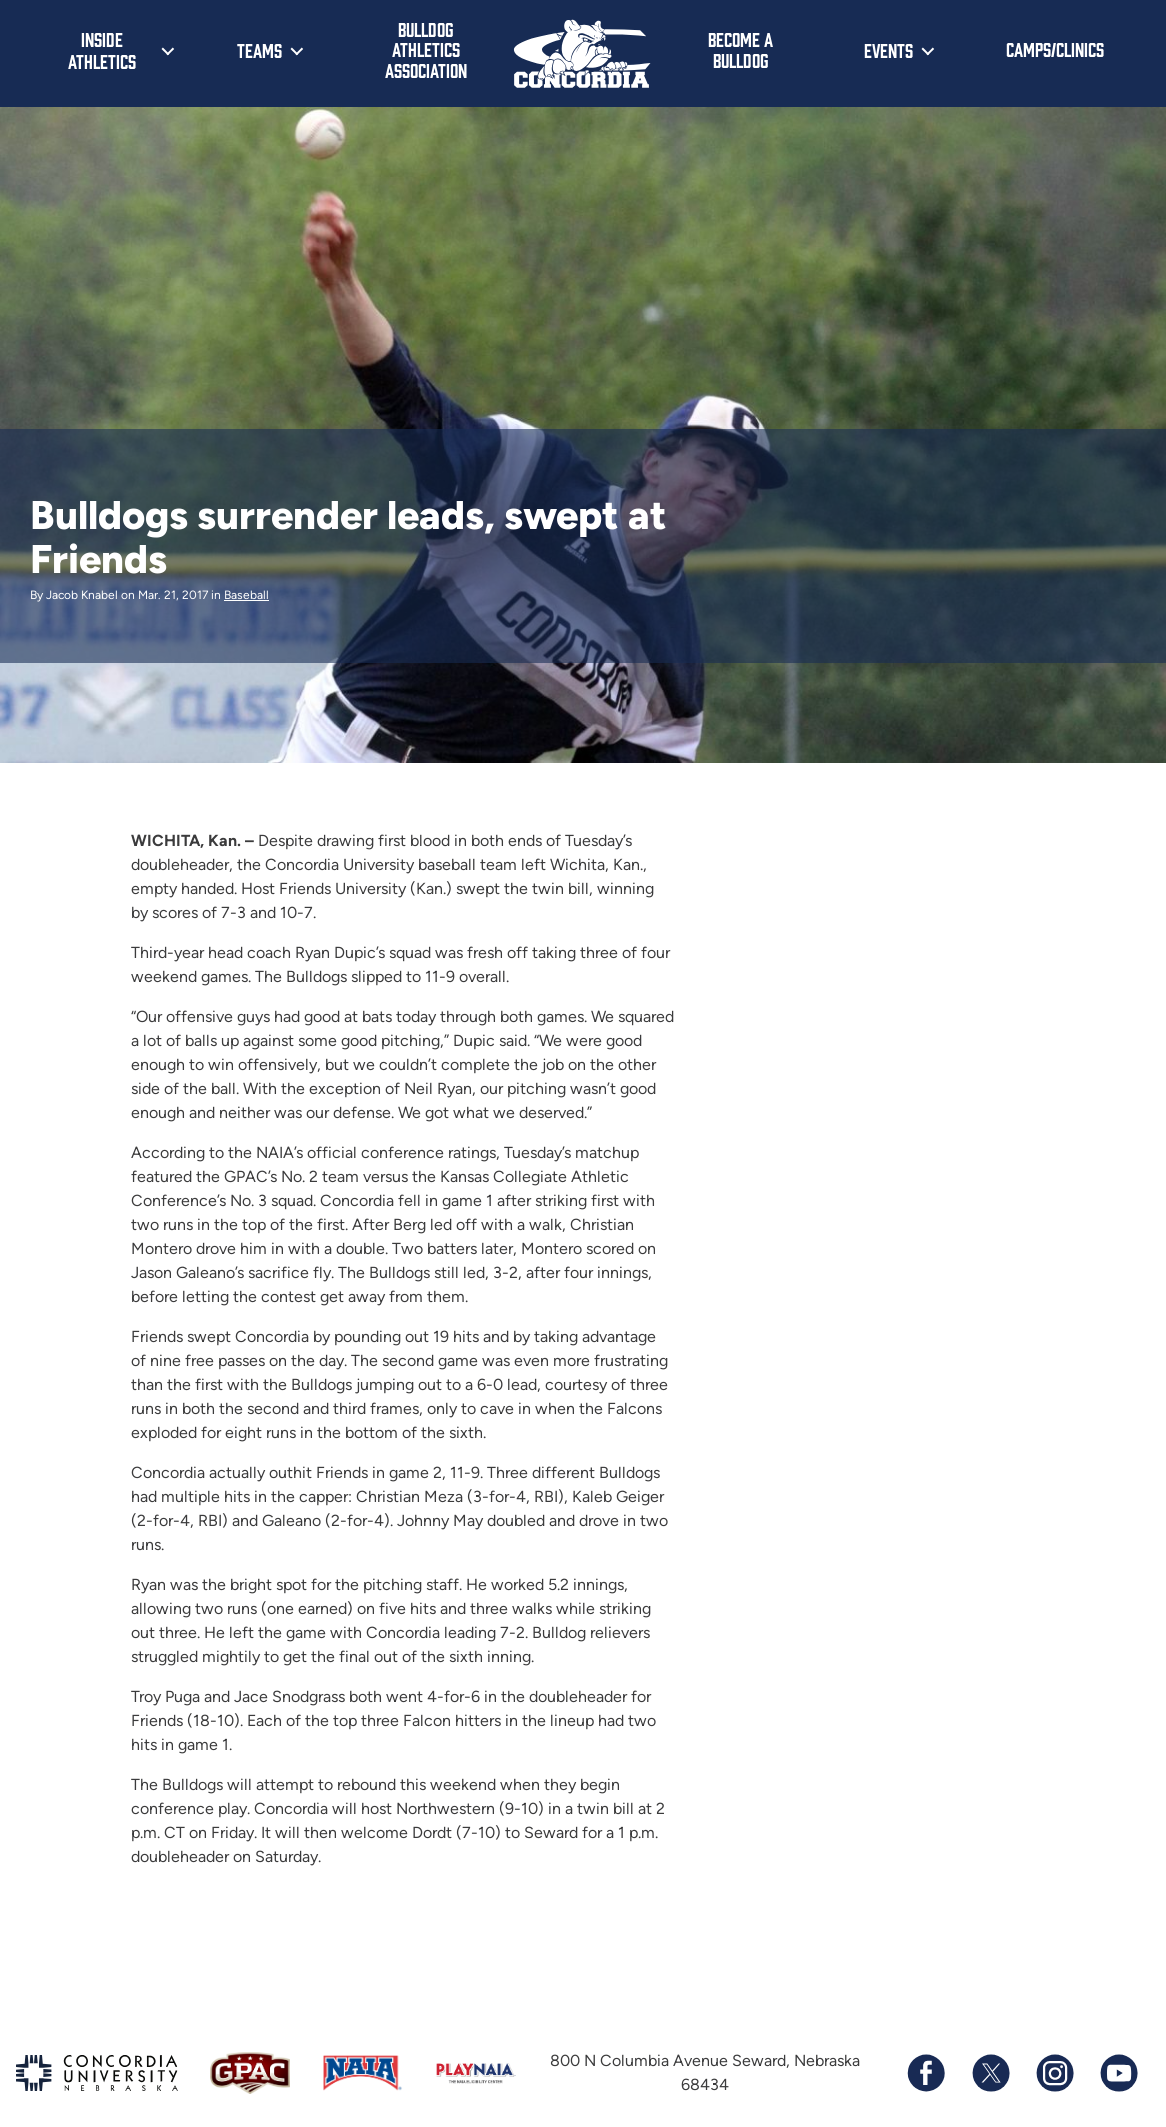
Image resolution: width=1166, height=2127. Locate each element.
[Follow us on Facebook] (926, 2073)
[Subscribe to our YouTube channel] (1118, 2073)
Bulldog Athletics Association (426, 49)
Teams (259, 50)
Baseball (246, 595)
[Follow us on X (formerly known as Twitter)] (990, 2073)
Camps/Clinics (1055, 49)
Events (888, 50)
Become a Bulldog (740, 49)
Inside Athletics (102, 50)
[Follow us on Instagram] (1054, 2073)
